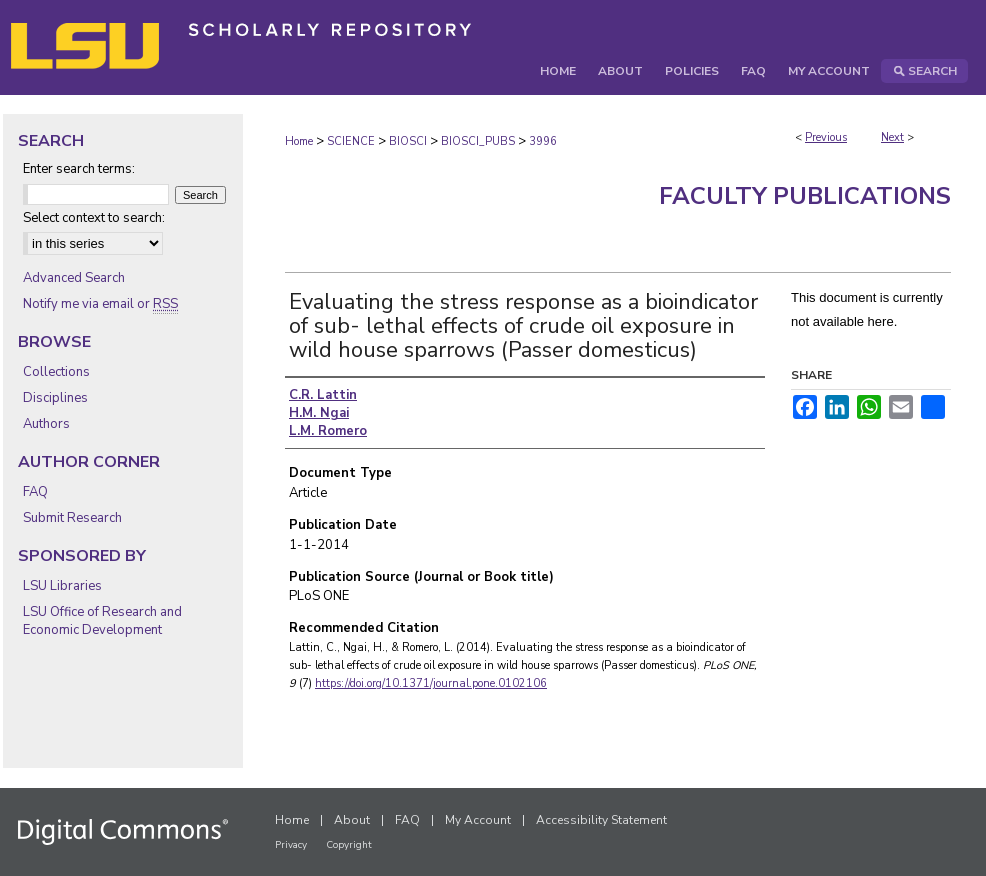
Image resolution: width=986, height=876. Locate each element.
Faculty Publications (805, 196)
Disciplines (55, 398)
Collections (56, 372)
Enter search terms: (79, 169)
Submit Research (72, 518)
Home (299, 141)
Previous (826, 137)
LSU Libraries (62, 586)
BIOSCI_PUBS (478, 141)
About (352, 820)
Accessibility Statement (601, 820)
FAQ (35, 492)
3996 (543, 141)
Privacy (291, 845)
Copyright (349, 845)
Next (892, 137)
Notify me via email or (100, 304)
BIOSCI (408, 141)
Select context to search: (94, 218)
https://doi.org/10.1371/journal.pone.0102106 (431, 683)
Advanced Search (74, 278)
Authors (46, 424)
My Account (478, 820)
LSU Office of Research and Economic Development (102, 621)
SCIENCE (351, 141)
